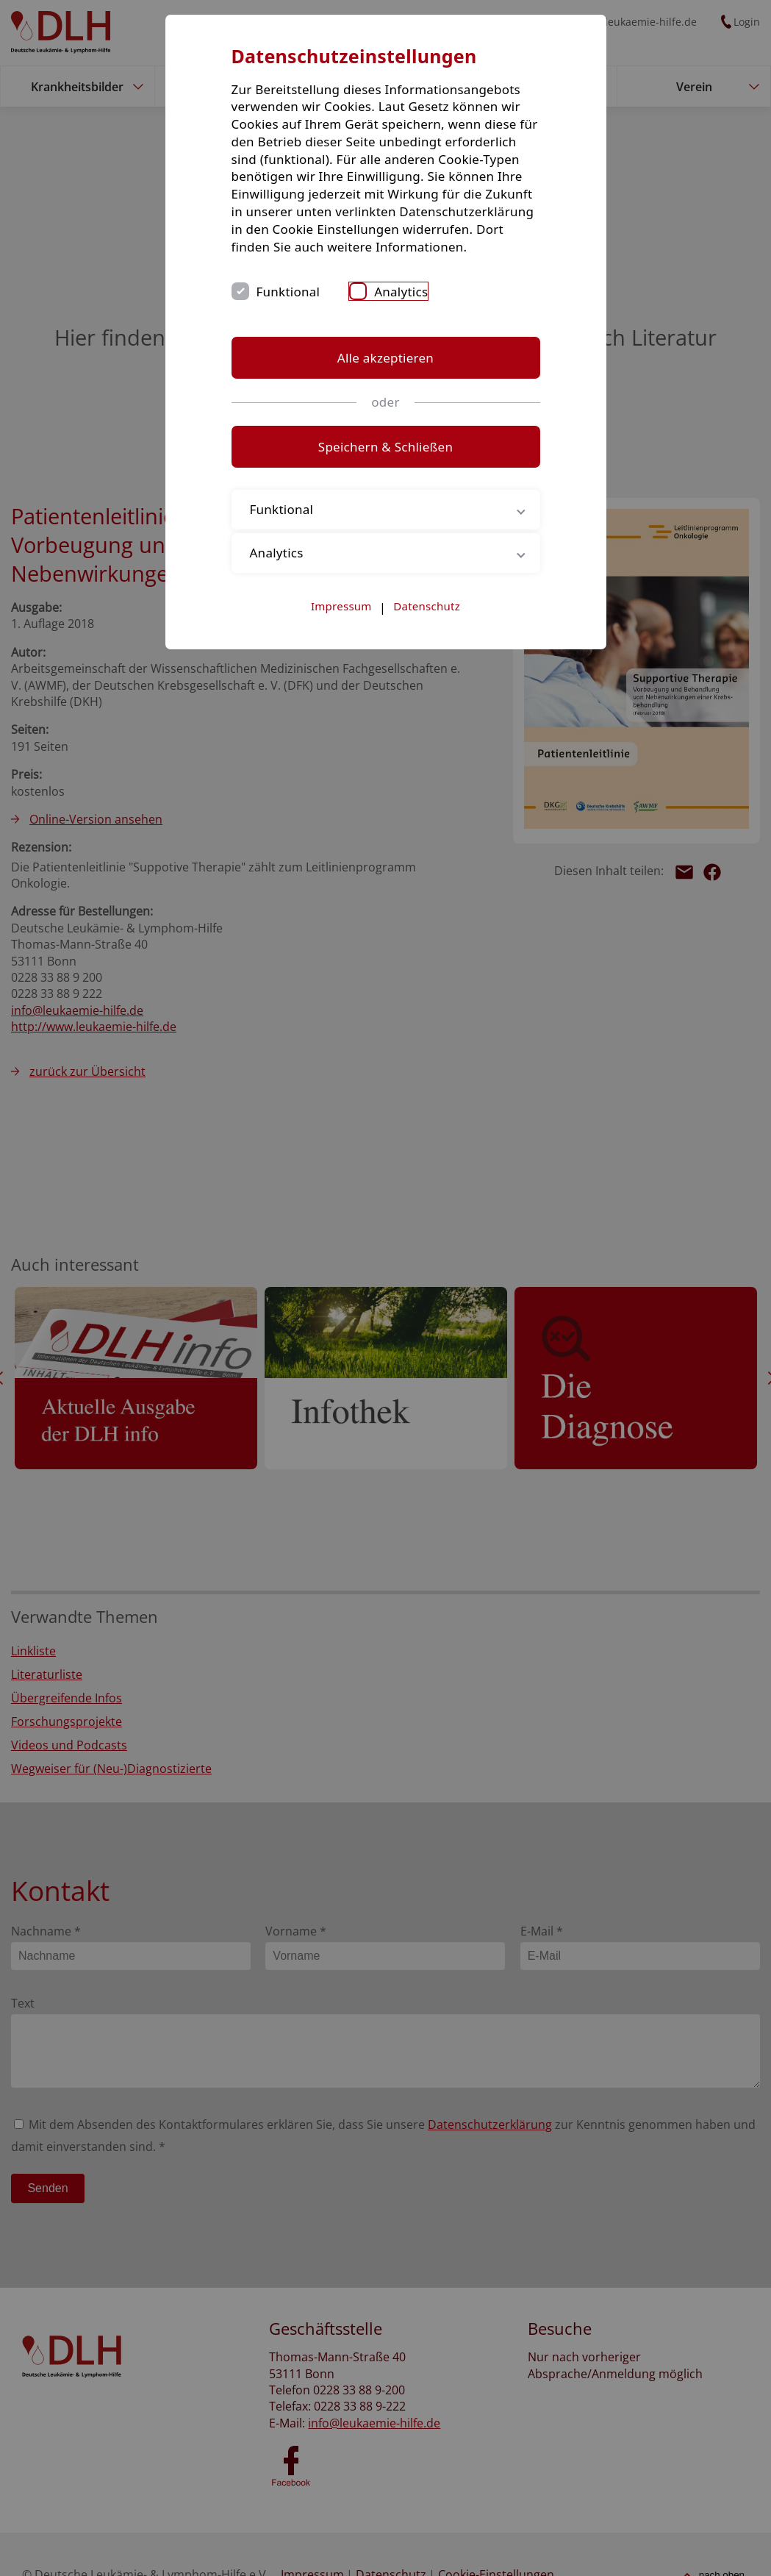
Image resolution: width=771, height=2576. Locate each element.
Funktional (288, 291)
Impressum (341, 606)
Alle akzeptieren (385, 357)
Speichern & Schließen (385, 446)
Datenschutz (426, 606)
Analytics (401, 291)
